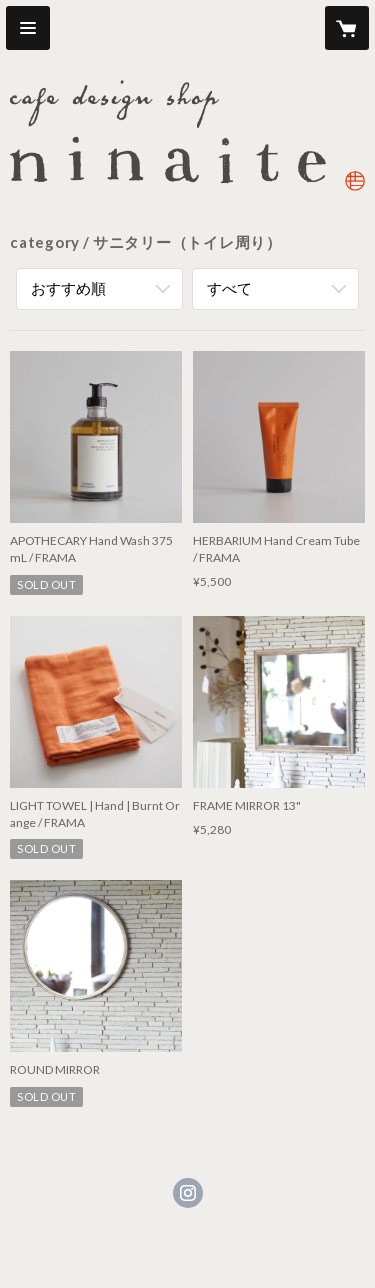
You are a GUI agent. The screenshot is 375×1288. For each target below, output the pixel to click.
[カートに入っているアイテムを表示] (347, 28)
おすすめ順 (68, 288)
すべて (229, 288)
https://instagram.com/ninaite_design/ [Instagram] (188, 1193)
